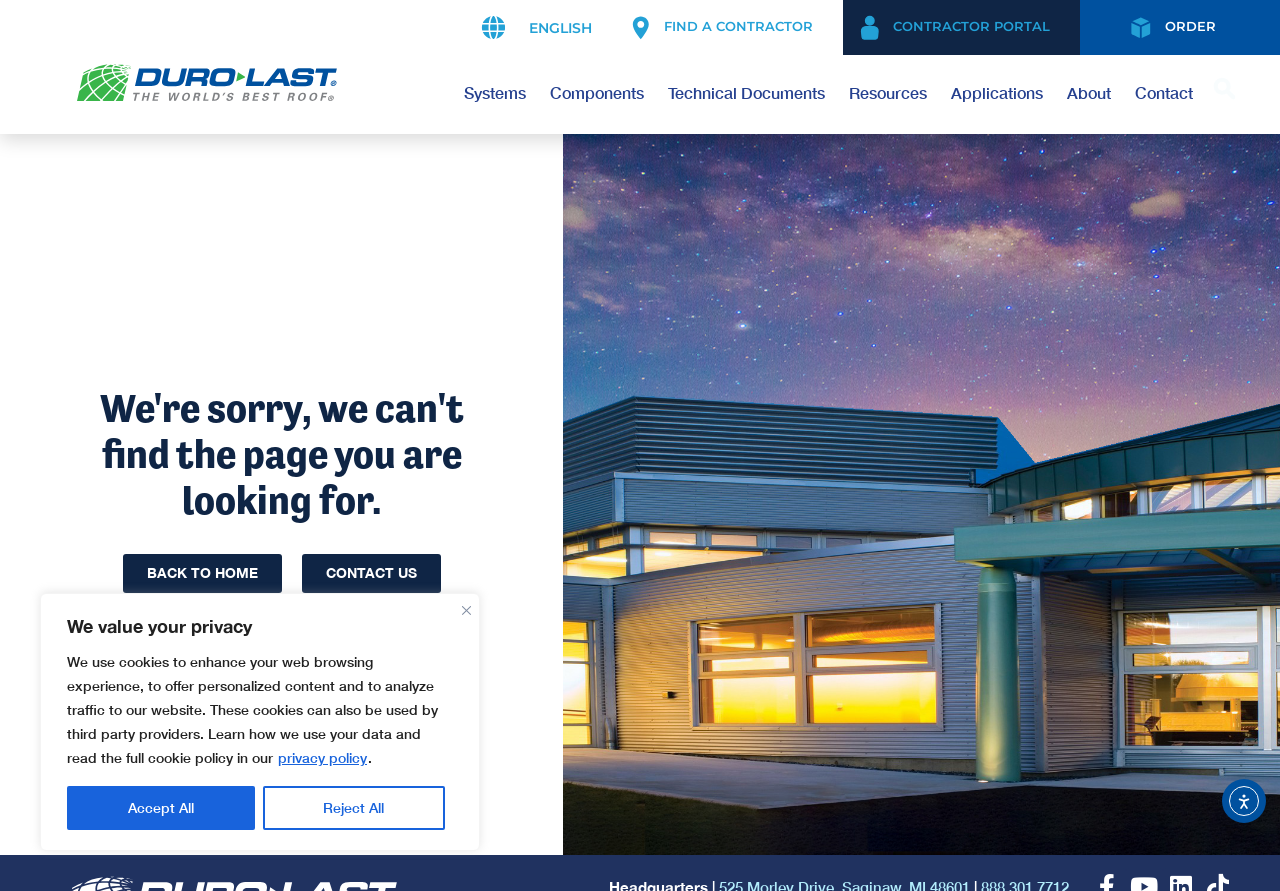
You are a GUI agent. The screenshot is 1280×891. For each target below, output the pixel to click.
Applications (997, 92)
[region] (260, 722)
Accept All (351, 807)
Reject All (158, 807)
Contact (1164, 92)
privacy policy (322, 757)
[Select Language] (557, 28)
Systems (495, 92)
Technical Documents (746, 92)
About (1089, 92)
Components (597, 92)
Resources (888, 92)
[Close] (466, 606)
